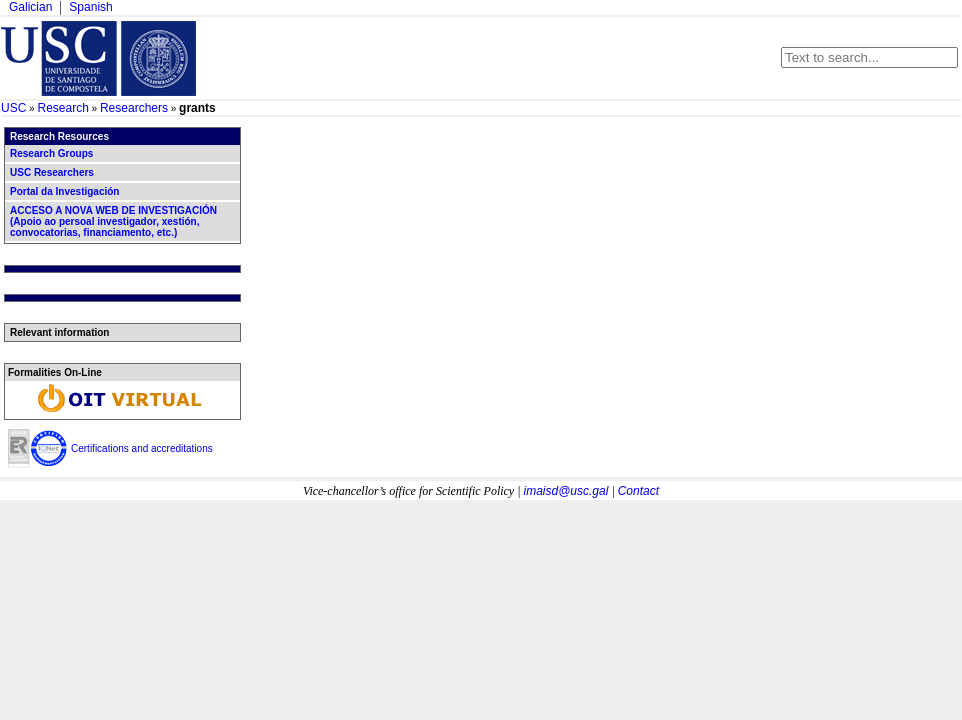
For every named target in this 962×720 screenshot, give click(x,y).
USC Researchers (52, 172)
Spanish (90, 7)
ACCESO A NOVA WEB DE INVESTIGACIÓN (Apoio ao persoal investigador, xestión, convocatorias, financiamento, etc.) (113, 221)
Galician (30, 7)
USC (13, 108)
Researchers (134, 108)
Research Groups (51, 153)
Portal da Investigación (64, 191)
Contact (638, 491)
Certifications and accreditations (142, 448)
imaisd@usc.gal (566, 491)
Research (62, 108)
